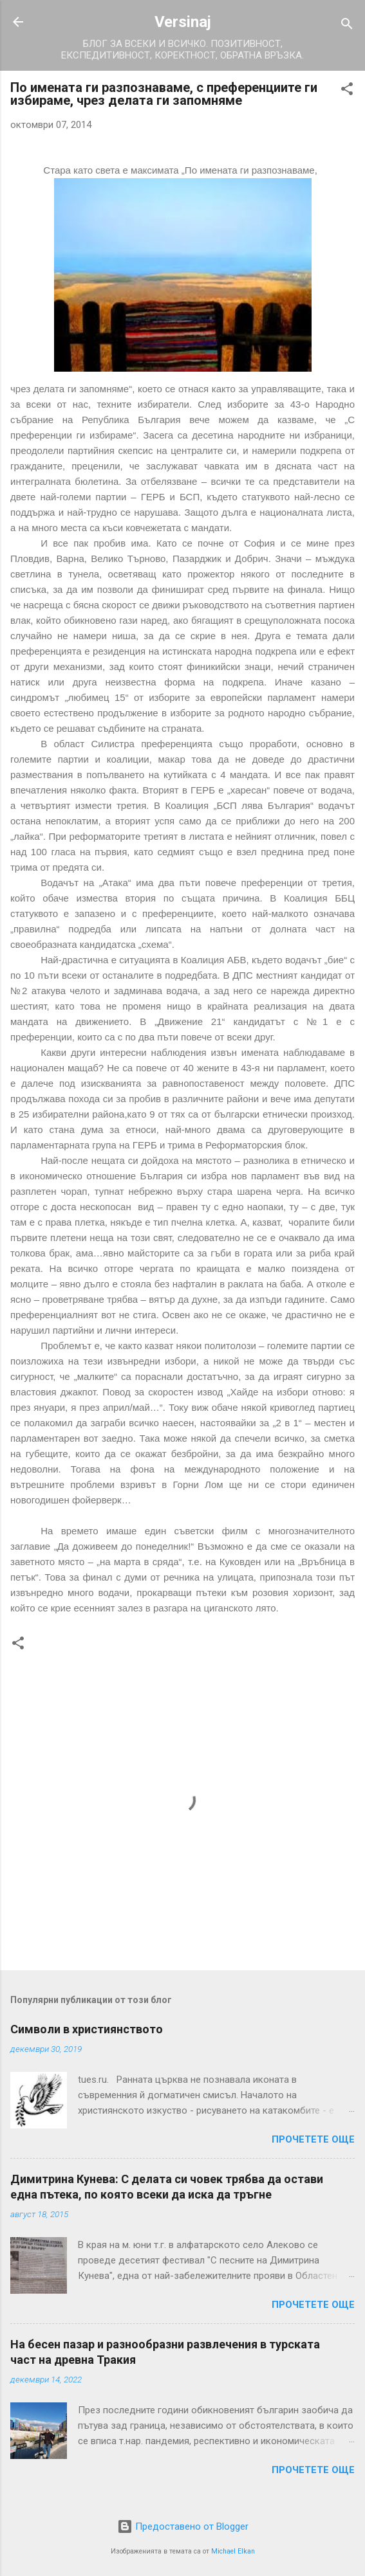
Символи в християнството (86, 2029)
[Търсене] (347, 26)
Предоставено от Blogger (182, 2526)
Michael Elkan (233, 2551)
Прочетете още (313, 2139)
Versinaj (182, 22)
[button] (347, 91)
